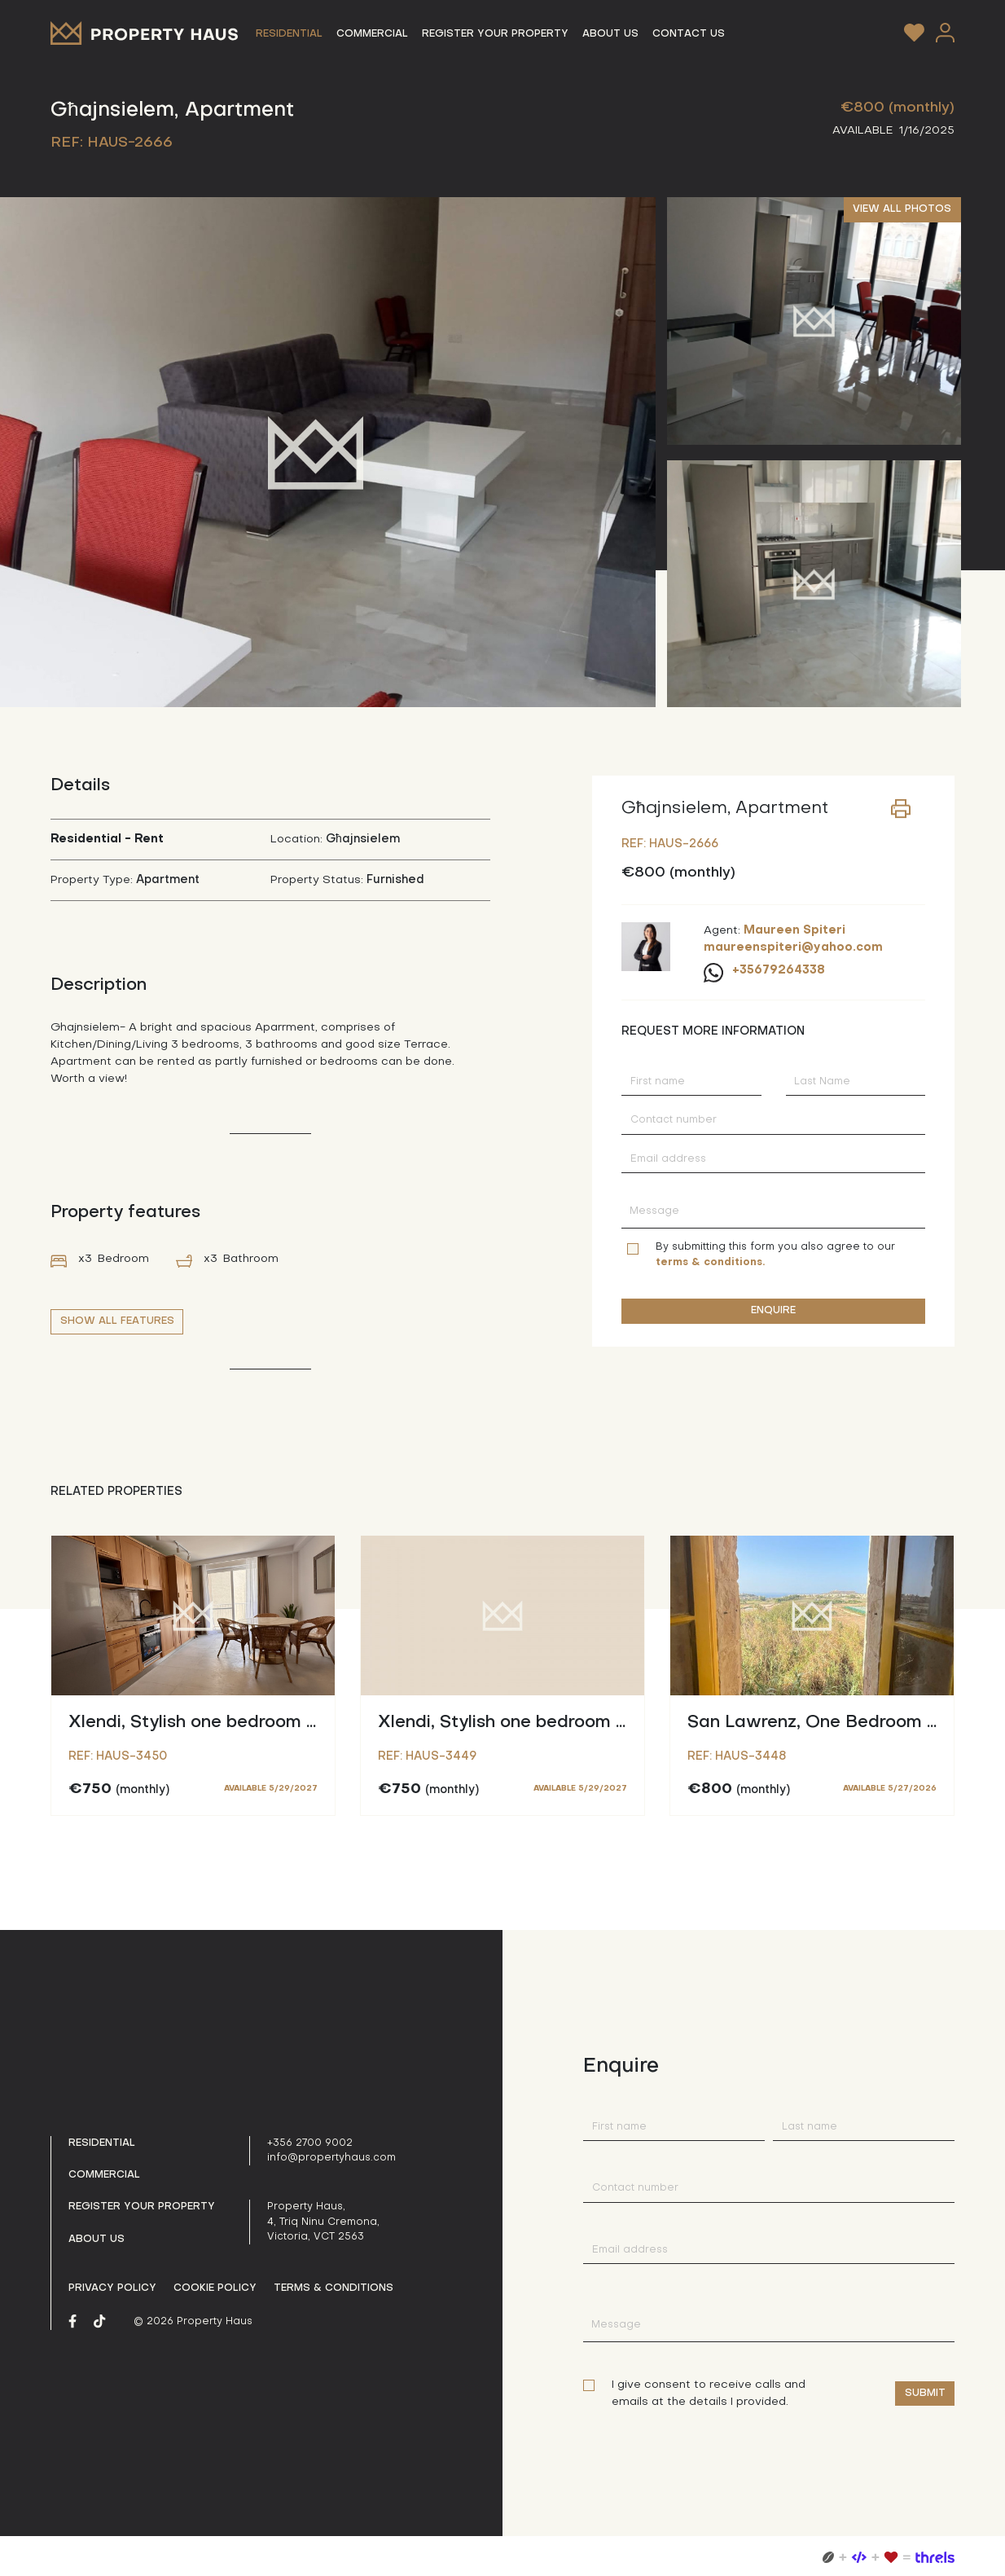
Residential (101, 2143)
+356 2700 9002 (310, 2143)
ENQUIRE (773, 1311)
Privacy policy (112, 2288)
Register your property (141, 2207)
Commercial (104, 2175)
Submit (925, 2393)
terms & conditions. (710, 1263)
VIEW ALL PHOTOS (902, 209)
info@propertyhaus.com (331, 2158)
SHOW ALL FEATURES (117, 1321)
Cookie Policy (215, 2288)
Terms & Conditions (333, 2288)
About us (96, 2239)
